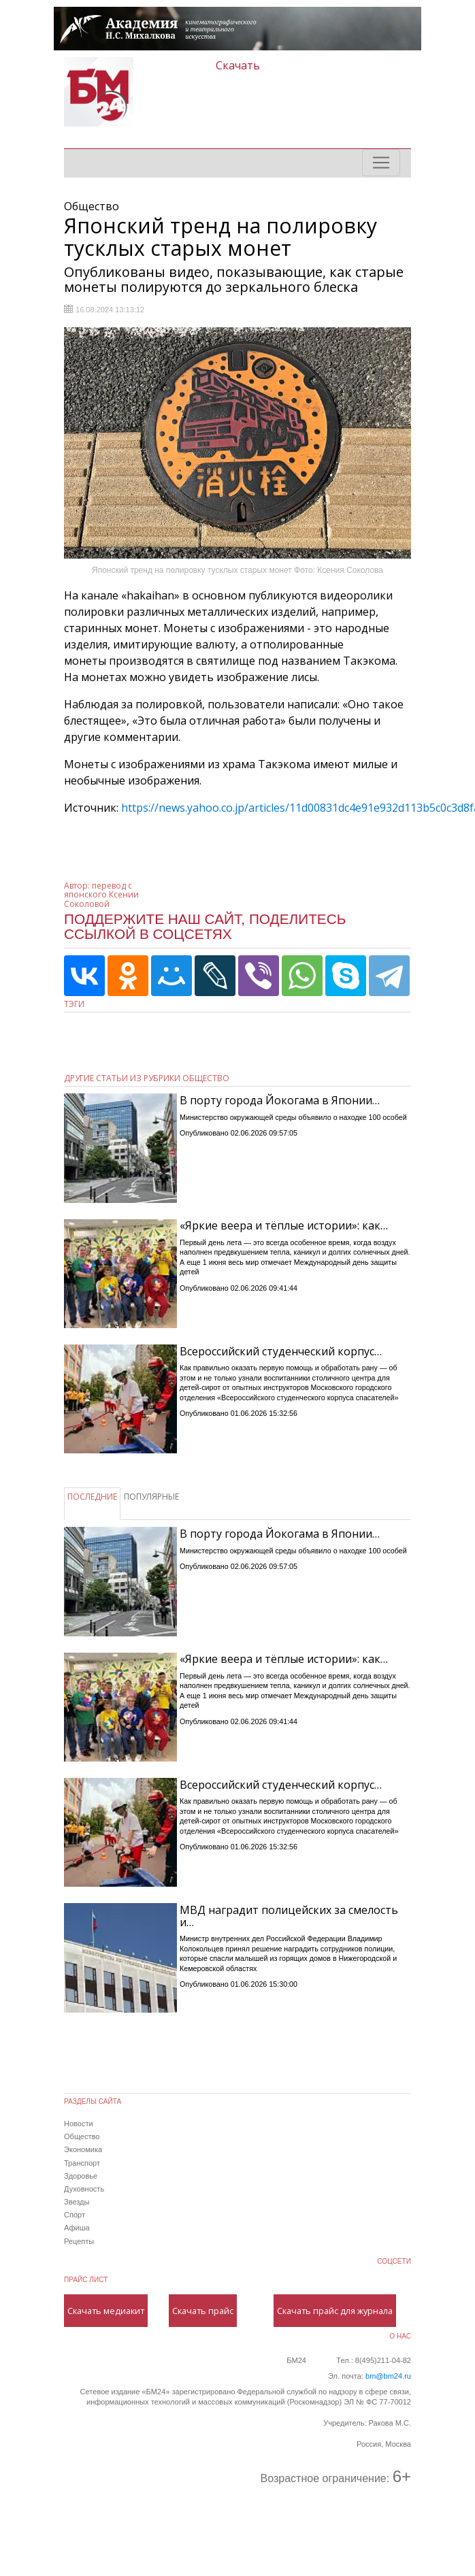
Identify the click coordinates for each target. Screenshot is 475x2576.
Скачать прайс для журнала (335, 2311)
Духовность (84, 2189)
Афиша (77, 2228)
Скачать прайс (202, 2311)
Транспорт (82, 2163)
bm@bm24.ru (388, 2376)
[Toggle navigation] (381, 162)
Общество (81, 2136)
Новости (78, 2123)
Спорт (74, 2215)
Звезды (76, 2202)
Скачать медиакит (105, 2311)
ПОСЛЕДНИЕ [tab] (92, 1496)
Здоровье (80, 2176)
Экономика (83, 2149)
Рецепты (79, 2241)
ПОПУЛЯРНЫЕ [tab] (151, 1496)
